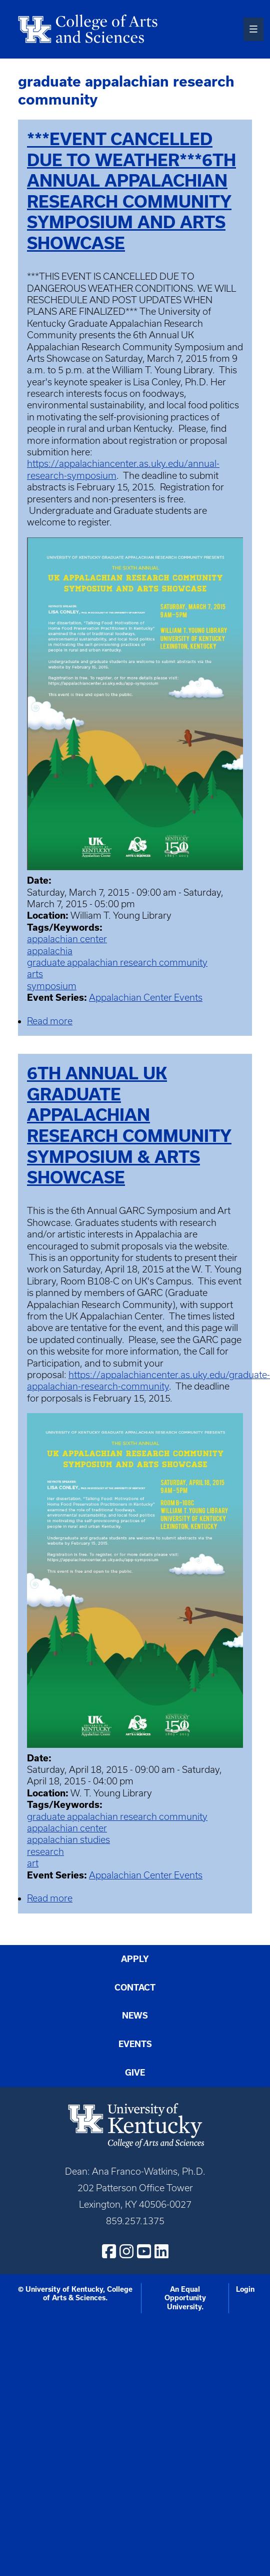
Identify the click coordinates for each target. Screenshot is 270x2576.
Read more (49, 1021)
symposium (51, 986)
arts (35, 974)
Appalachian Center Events (145, 997)
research (45, 1851)
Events (135, 2044)
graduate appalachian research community (117, 962)
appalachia (49, 951)
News (135, 2015)
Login (245, 2289)
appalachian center (67, 939)
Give (135, 2072)
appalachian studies (68, 1839)
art (32, 1863)
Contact (135, 1987)
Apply (135, 1959)
